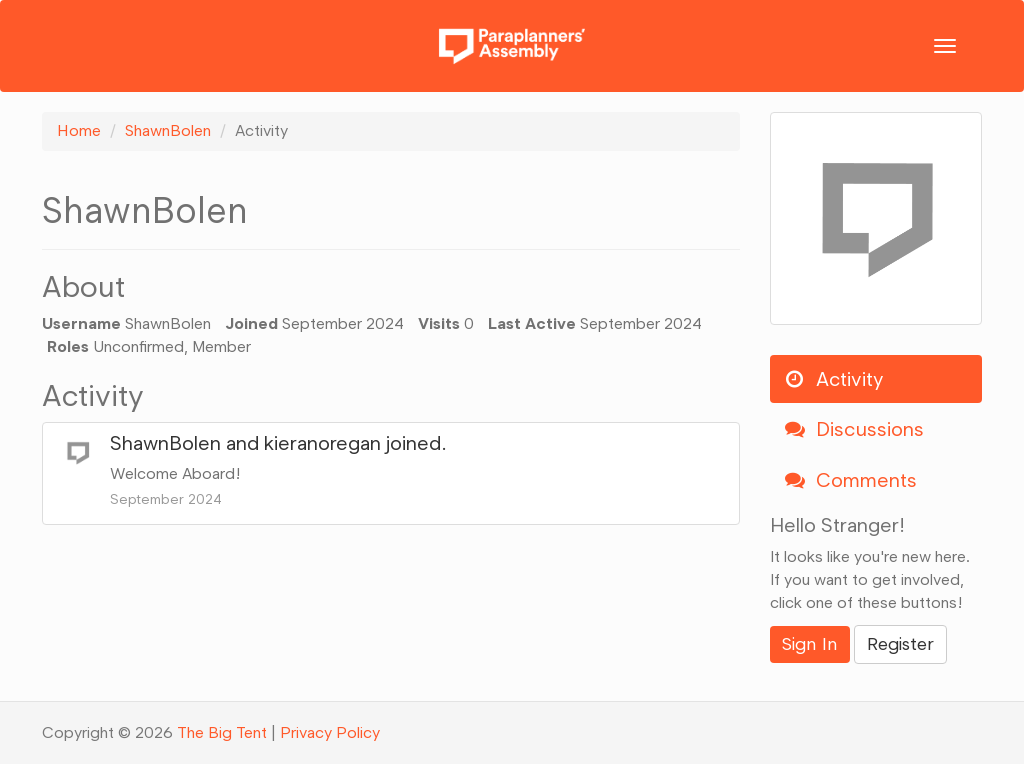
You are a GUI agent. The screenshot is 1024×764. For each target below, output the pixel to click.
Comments (851, 480)
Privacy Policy (330, 732)
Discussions (854, 429)
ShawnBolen (165, 443)
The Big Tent (222, 732)
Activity (834, 379)
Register (900, 644)
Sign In (810, 644)
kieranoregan (322, 443)
